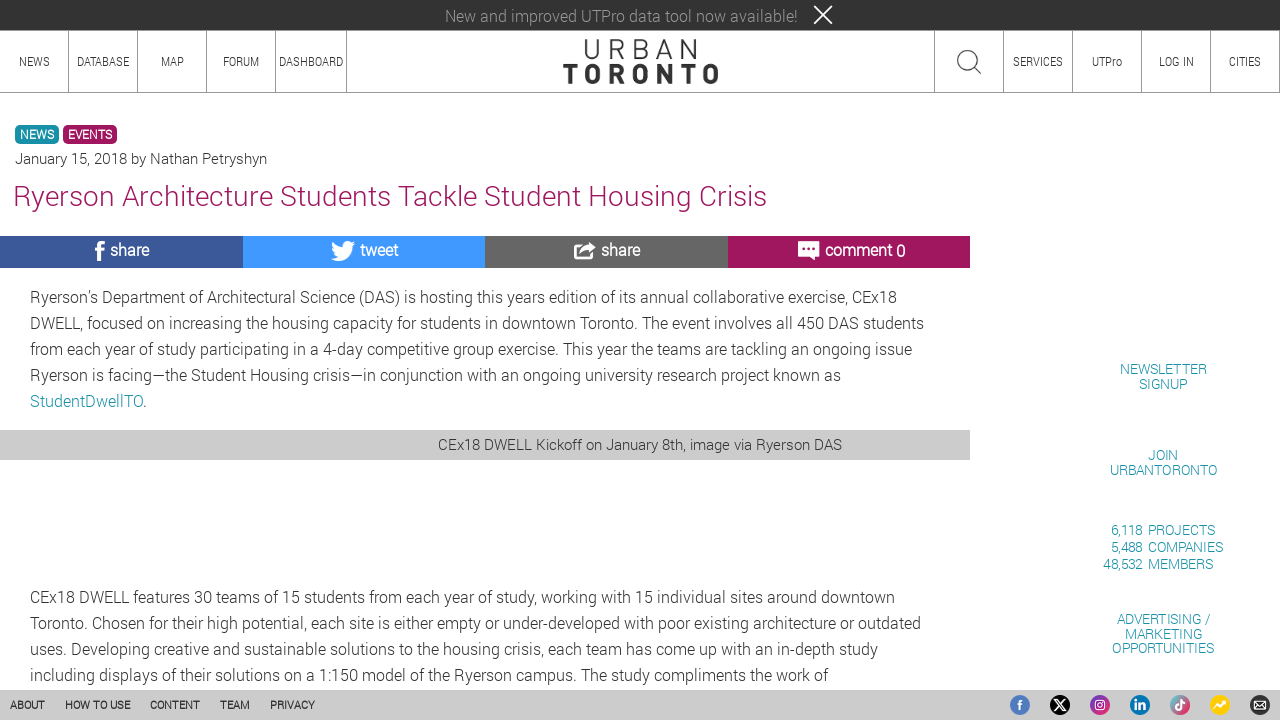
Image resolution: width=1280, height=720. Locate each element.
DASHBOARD (311, 61)
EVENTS (90, 134)
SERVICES (1038, 61)
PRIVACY (292, 704)
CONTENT (175, 704)
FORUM (241, 61)
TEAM (235, 704)
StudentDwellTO (86, 400)
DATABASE (103, 61)
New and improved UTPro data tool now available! (621, 15)
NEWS (37, 134)
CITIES (1245, 61)
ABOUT (27, 704)
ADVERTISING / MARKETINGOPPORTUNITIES (1163, 634)
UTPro (1107, 61)
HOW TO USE (97, 704)
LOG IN (1176, 61)
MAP (172, 61)
